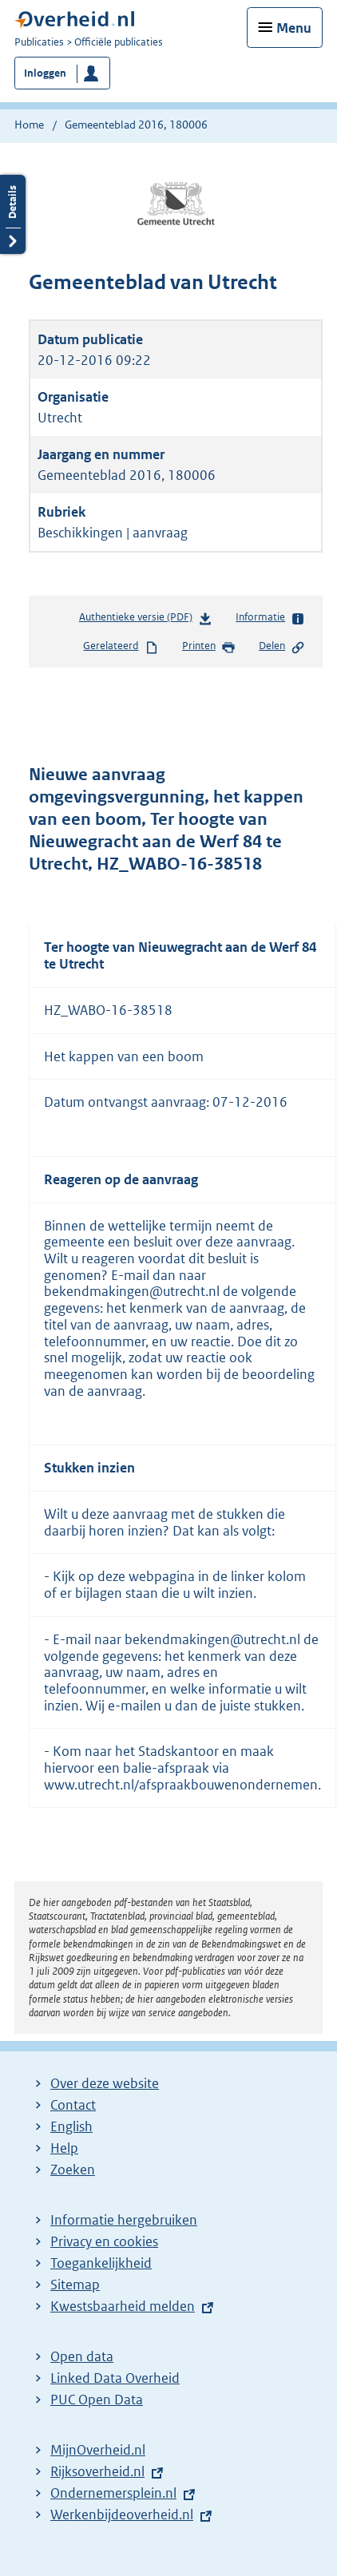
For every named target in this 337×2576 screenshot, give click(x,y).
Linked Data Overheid (115, 2378)
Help (64, 2148)
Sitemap (75, 2284)
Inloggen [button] (45, 73)
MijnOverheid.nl (97, 2450)
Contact (73, 2105)
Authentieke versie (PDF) (145, 620)
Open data (81, 2356)
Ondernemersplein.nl (113, 2493)
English (71, 2126)
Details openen (13, 214)
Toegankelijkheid (101, 2263)
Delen (282, 647)
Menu (293, 28)
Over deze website (104, 2083)
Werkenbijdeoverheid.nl (121, 2514)
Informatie (270, 618)
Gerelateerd (120, 647)
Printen (209, 647)
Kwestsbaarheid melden (122, 2306)
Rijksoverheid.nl (97, 2471)
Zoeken (72, 2169)
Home (29, 124)
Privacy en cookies (104, 2241)
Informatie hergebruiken (123, 2220)
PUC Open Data (96, 2399)
